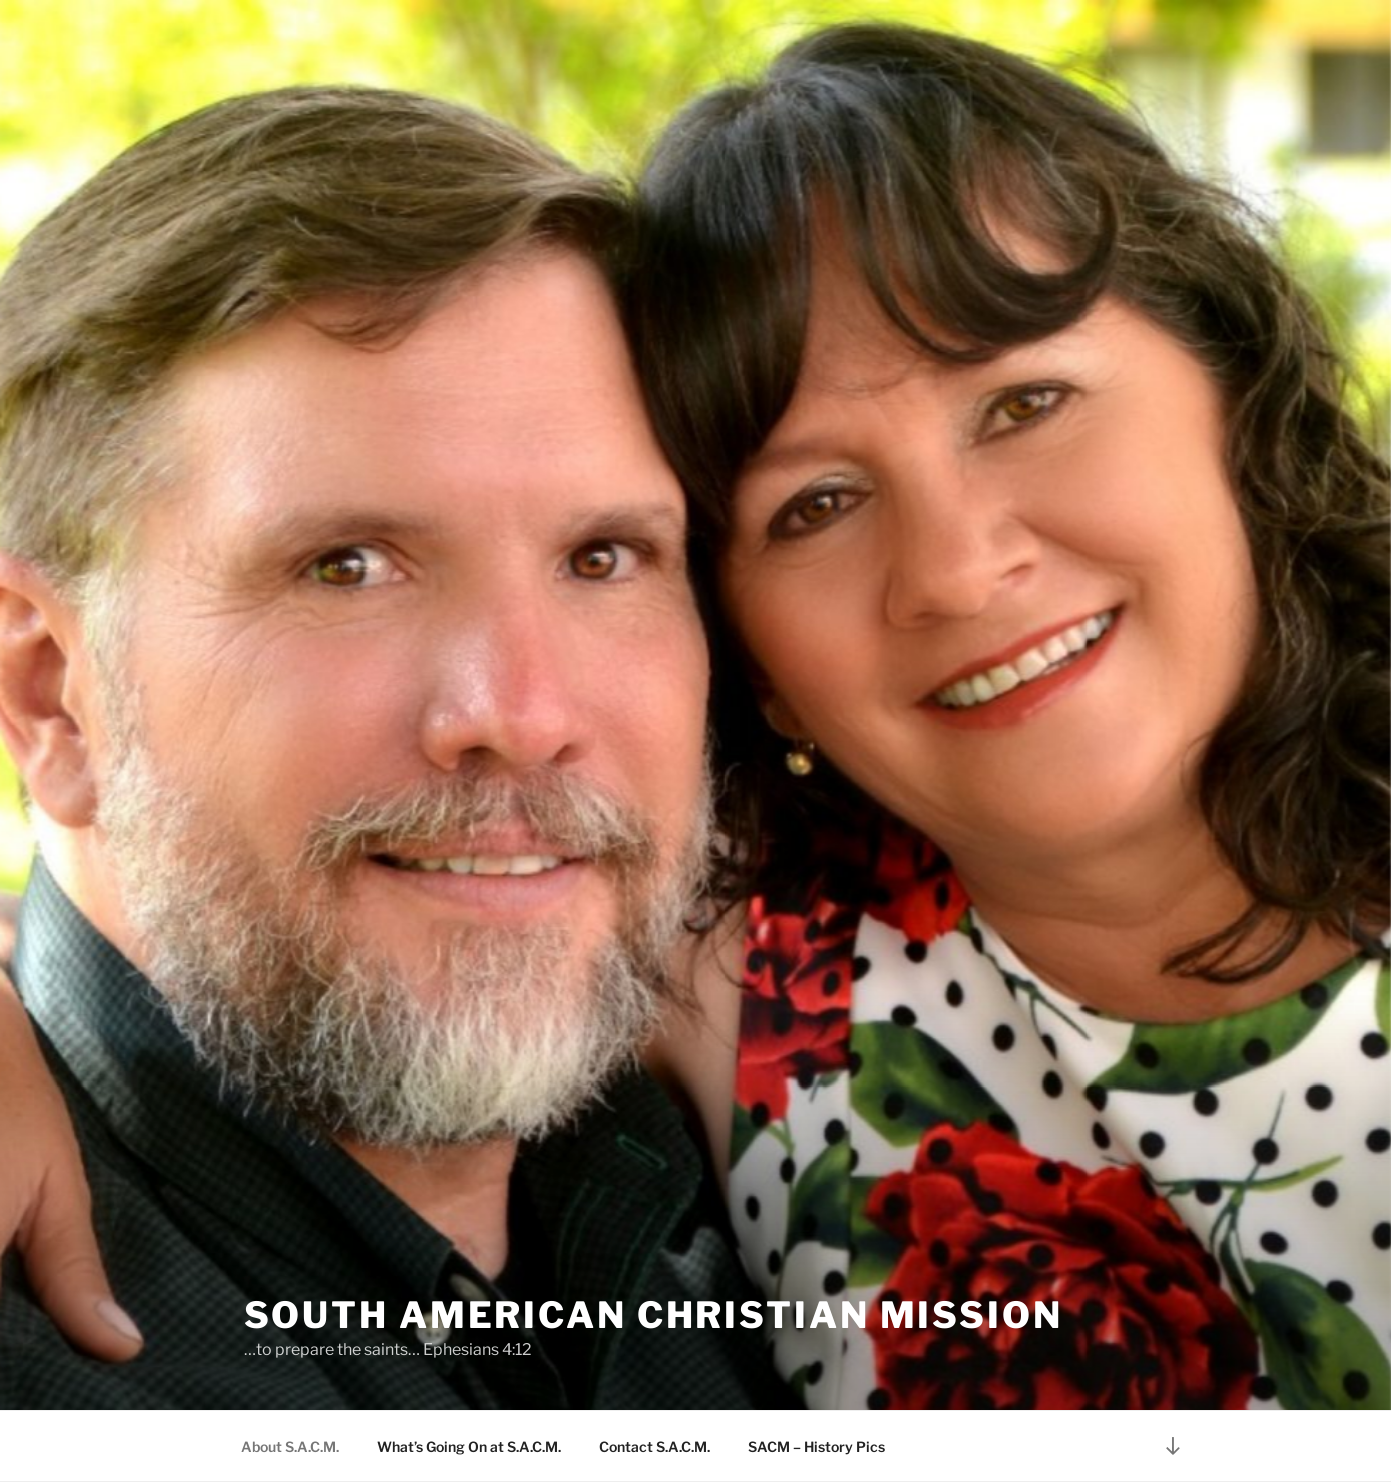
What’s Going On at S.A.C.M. (469, 1446)
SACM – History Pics (816, 1446)
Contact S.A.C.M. (654, 1446)
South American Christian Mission (653, 1315)
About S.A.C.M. (290, 1446)
